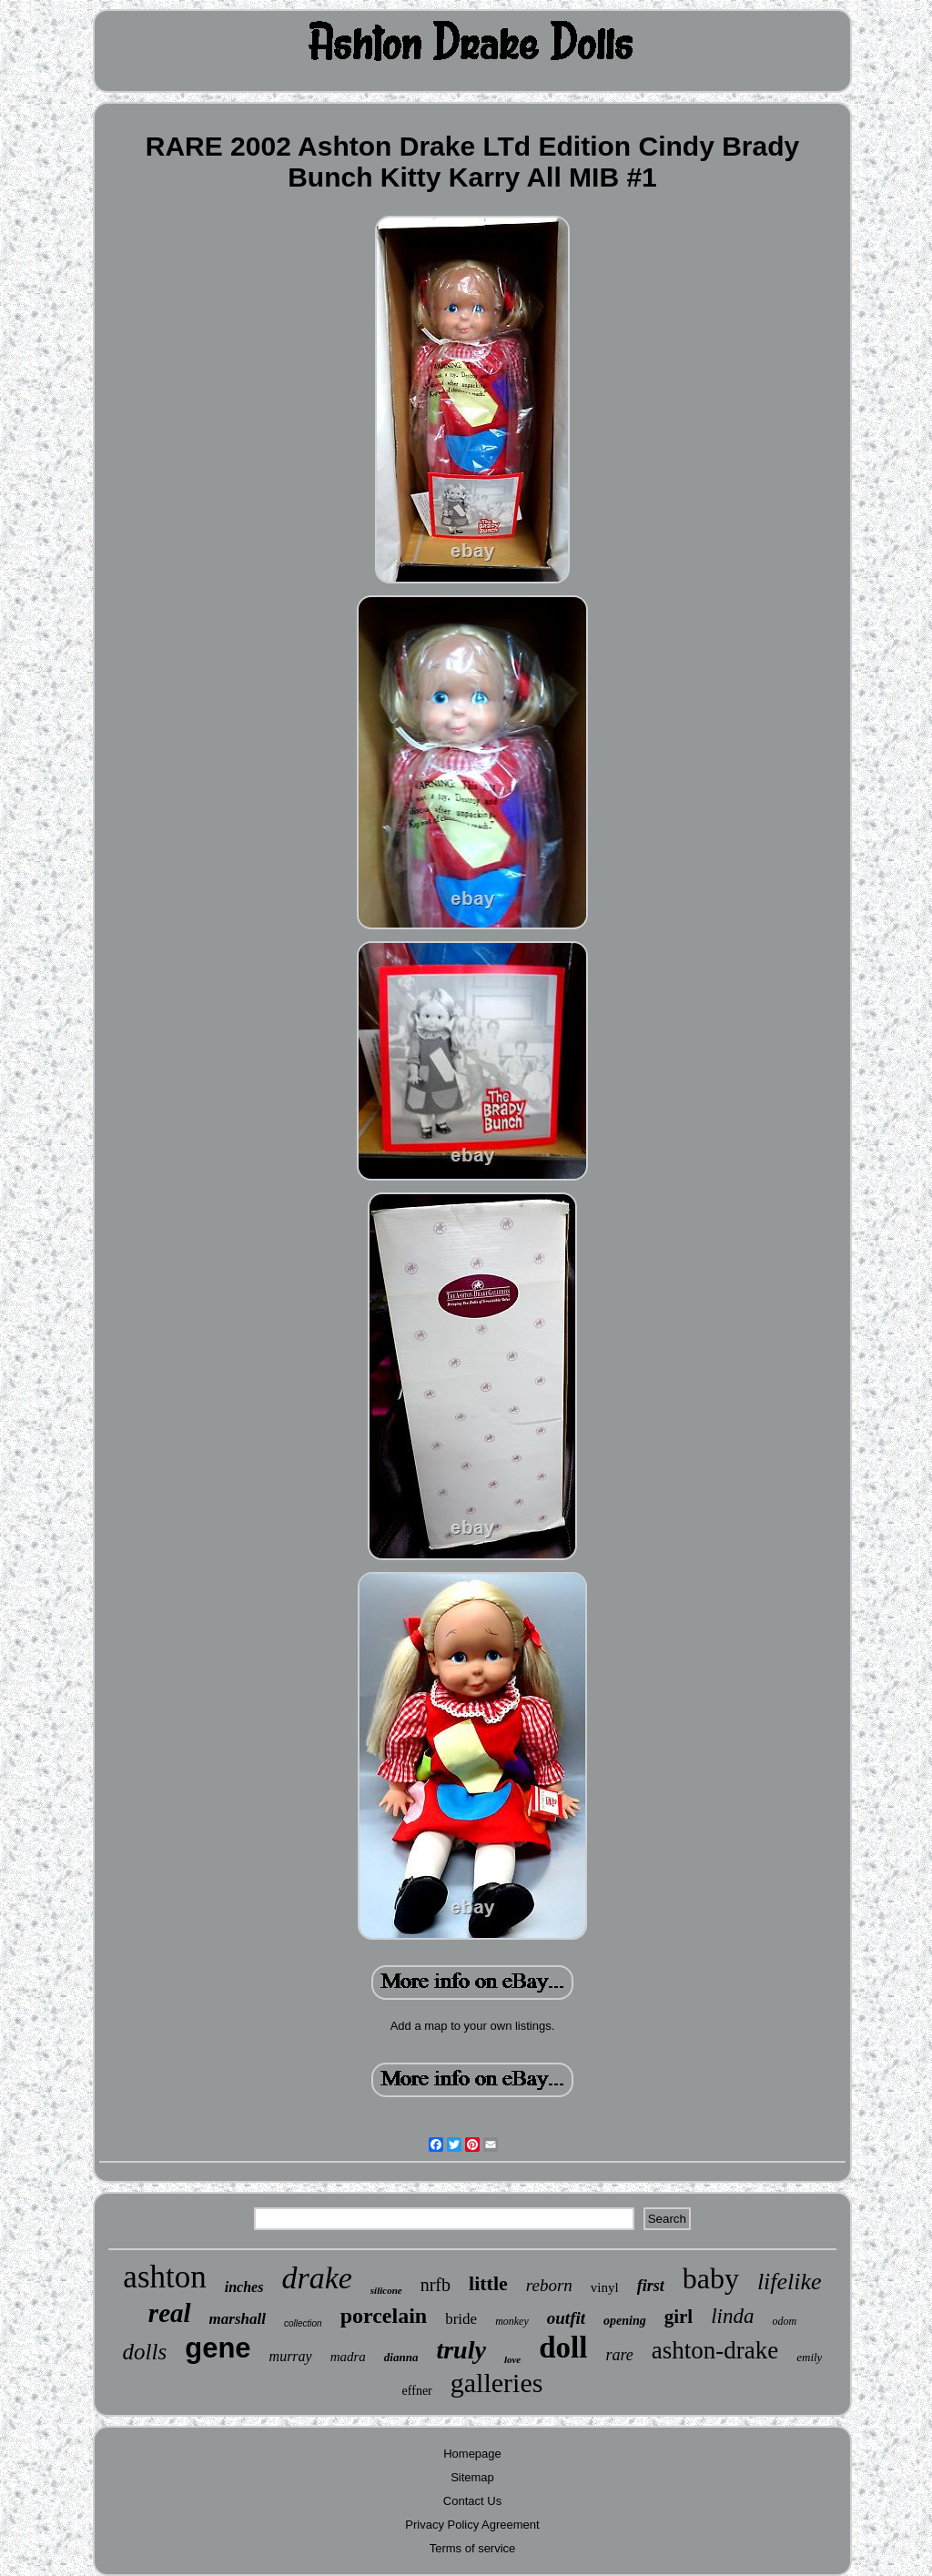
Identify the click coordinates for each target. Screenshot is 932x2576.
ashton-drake (715, 2350)
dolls (145, 2351)
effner (417, 2391)
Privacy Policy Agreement (472, 2524)
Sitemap (472, 2477)
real (169, 2313)
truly (460, 2350)
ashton (164, 2277)
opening (624, 2321)
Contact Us (472, 2501)
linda (732, 2316)
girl (679, 2317)
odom (784, 2321)
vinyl (605, 2287)
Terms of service (473, 2548)
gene (217, 2348)
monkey (512, 2321)
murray (290, 2356)
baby (711, 2278)
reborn (549, 2285)
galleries (497, 2383)
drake (316, 2278)
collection (303, 2323)
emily (809, 2357)
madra (348, 2356)
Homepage (472, 2453)
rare (619, 2355)
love (512, 2359)
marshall (237, 2319)
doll (563, 2347)
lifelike (789, 2281)
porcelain (384, 2316)
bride (461, 2319)
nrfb (435, 2285)
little (488, 2283)
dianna (401, 2357)
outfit (566, 2318)
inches (244, 2287)
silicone (386, 2290)
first (650, 2286)
